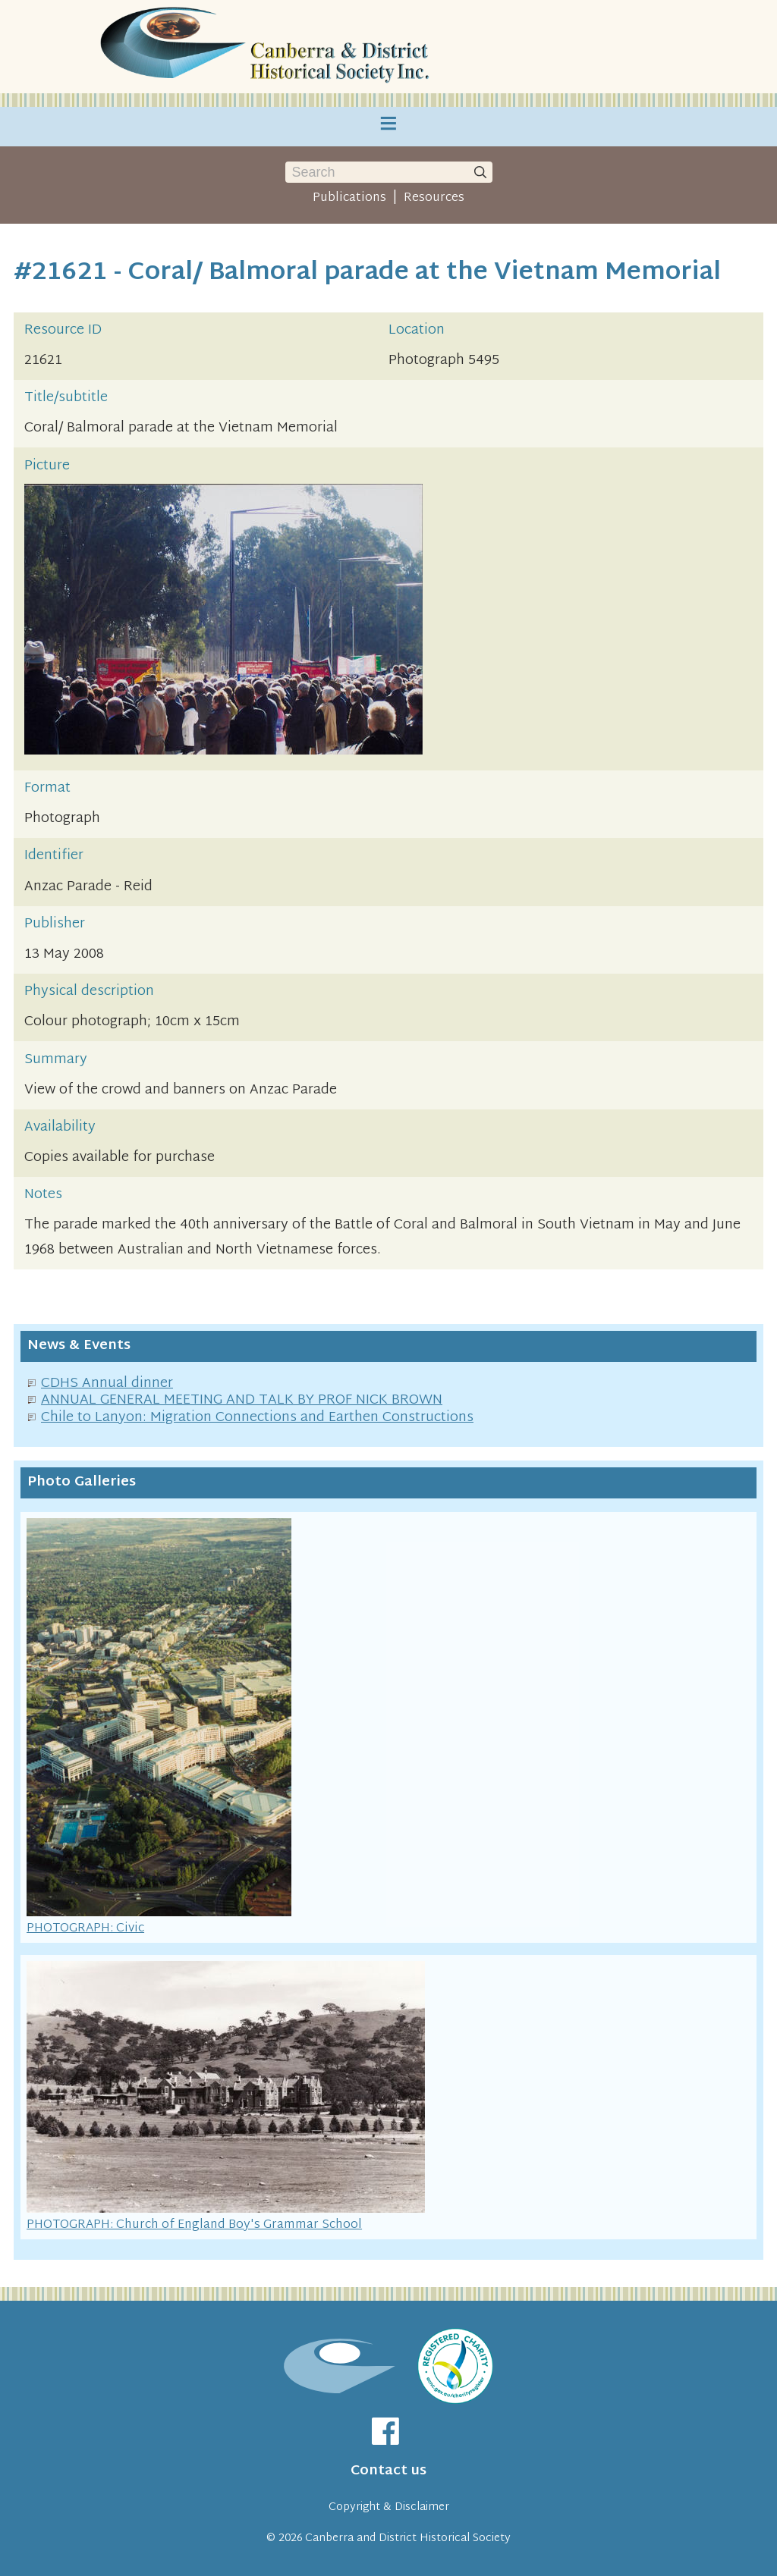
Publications (349, 198)
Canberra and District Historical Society (408, 2538)
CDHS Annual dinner (107, 1383)
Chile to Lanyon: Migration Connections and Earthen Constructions (257, 1417)
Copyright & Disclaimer (389, 2507)
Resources (434, 198)
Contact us (388, 2470)
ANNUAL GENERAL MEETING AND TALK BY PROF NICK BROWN (241, 1400)
